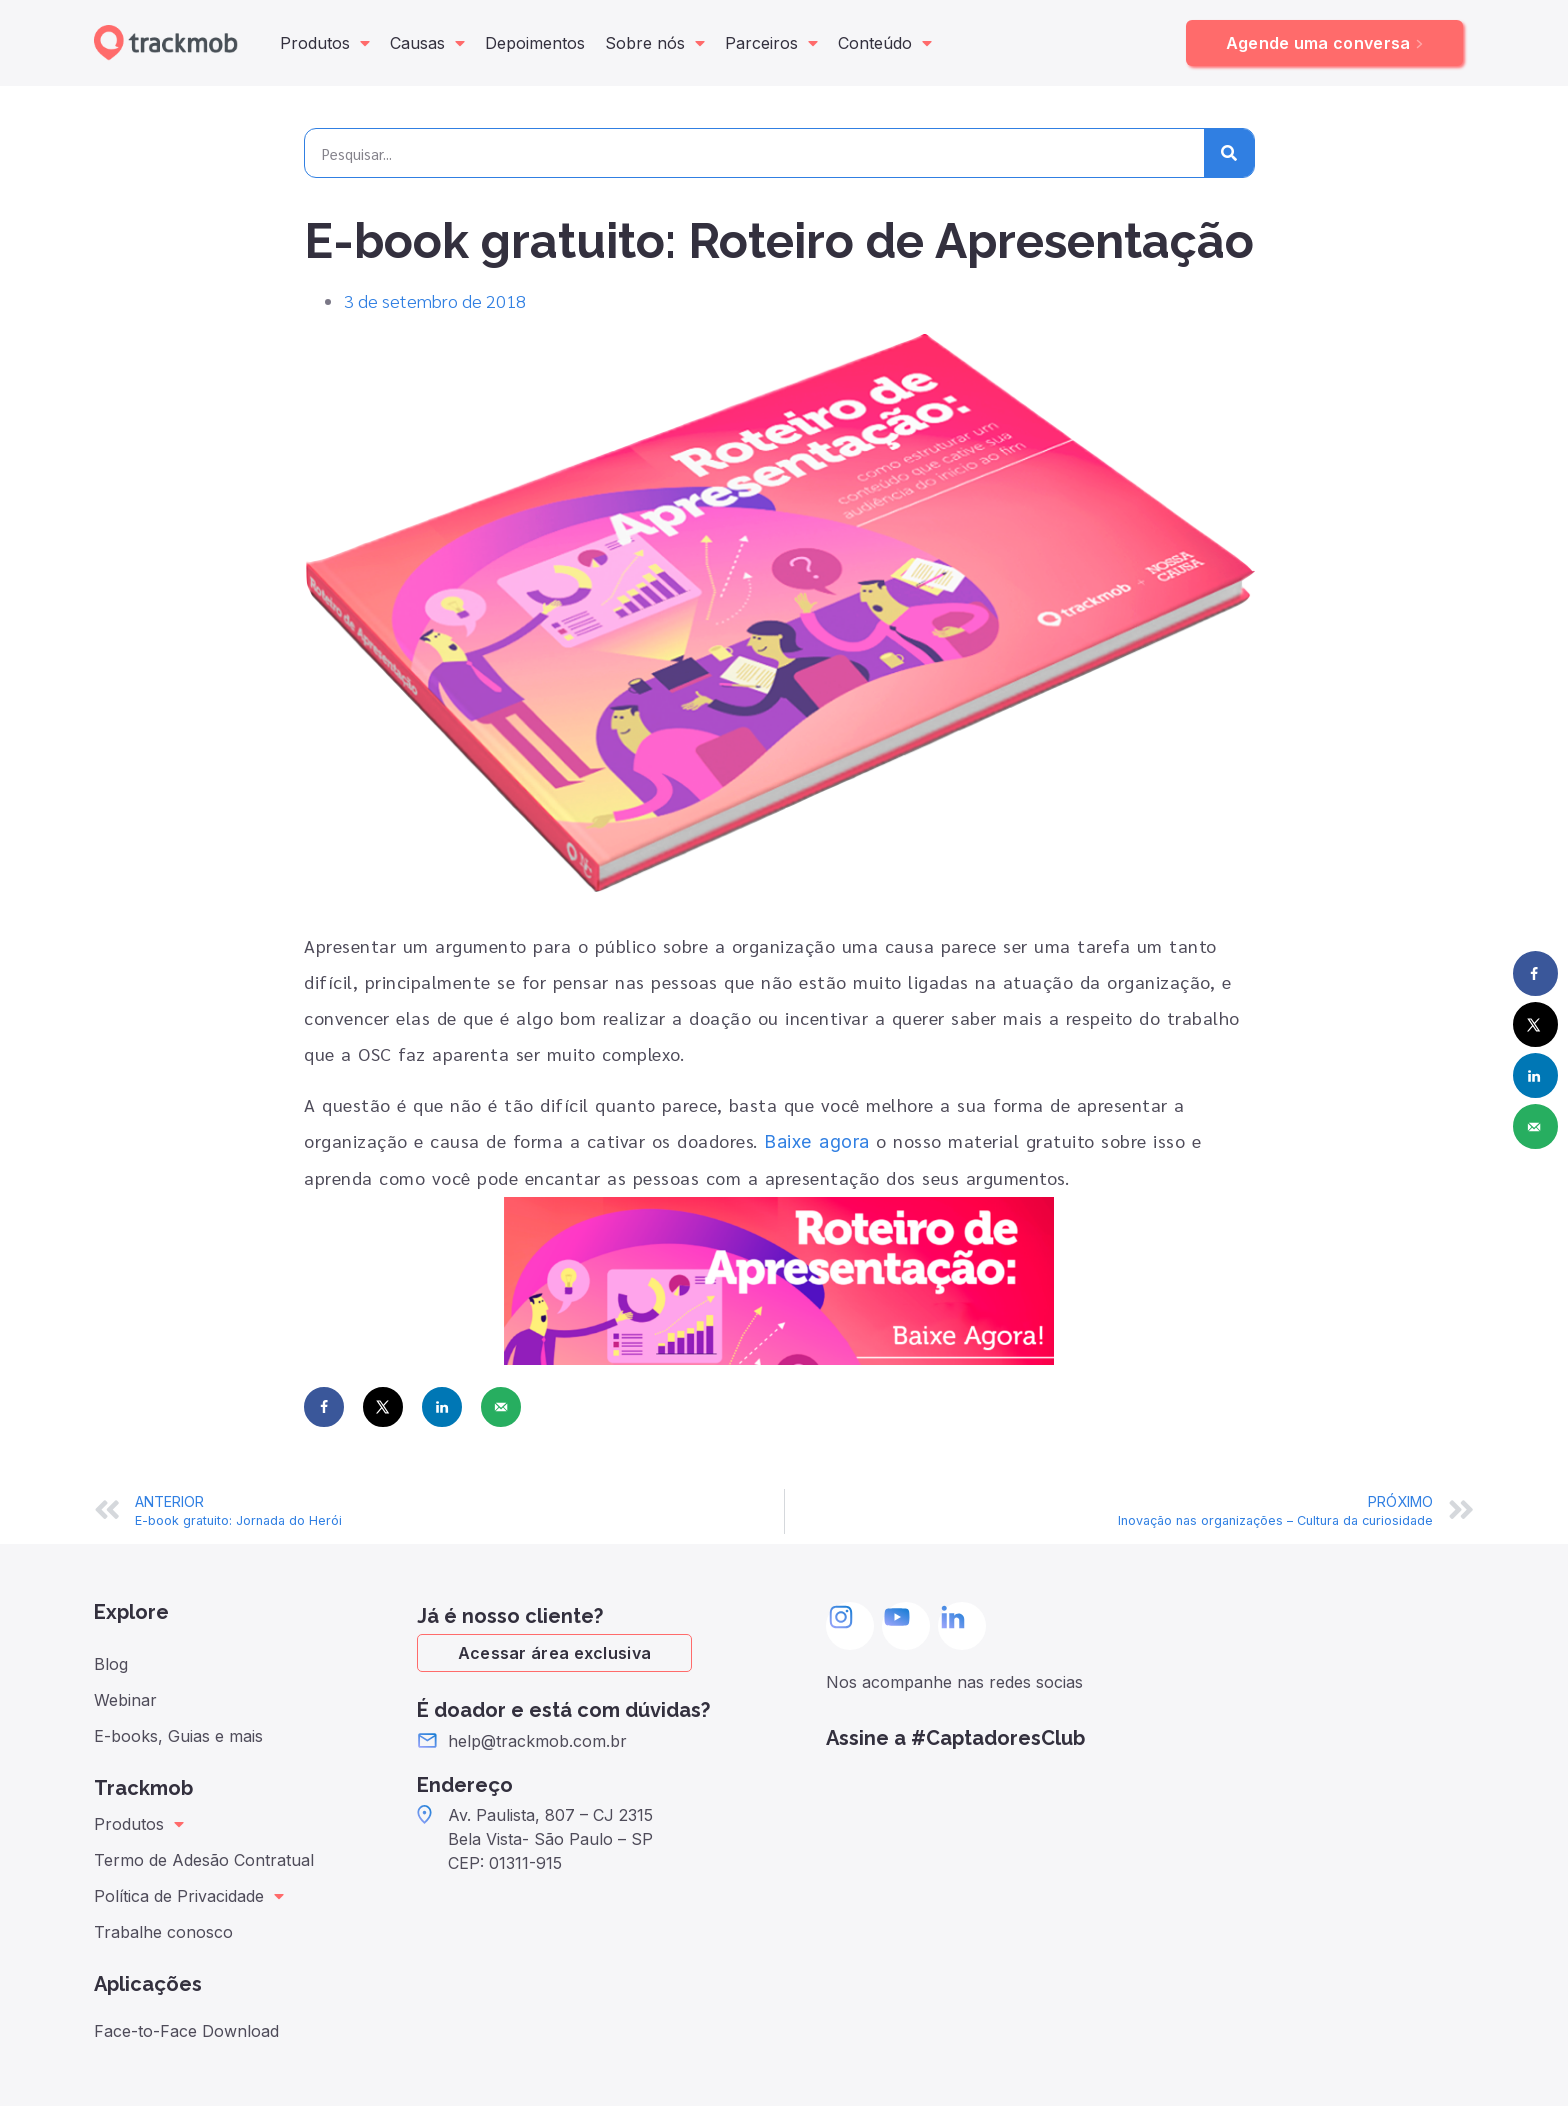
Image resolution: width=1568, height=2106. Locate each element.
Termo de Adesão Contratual (204, 1860)
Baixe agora (817, 1141)
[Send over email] (501, 1407)
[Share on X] (383, 1407)
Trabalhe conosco (163, 1932)
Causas (427, 43)
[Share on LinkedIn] (442, 1407)
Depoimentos (535, 43)
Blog (111, 1664)
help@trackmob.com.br (537, 1741)
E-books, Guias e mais (178, 1736)
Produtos (325, 43)
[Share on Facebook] (324, 1407)
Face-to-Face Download (186, 2031)
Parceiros (771, 43)
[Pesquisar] (1229, 153)
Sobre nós (655, 43)
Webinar (125, 1700)
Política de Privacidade (189, 1896)
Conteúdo (885, 43)
